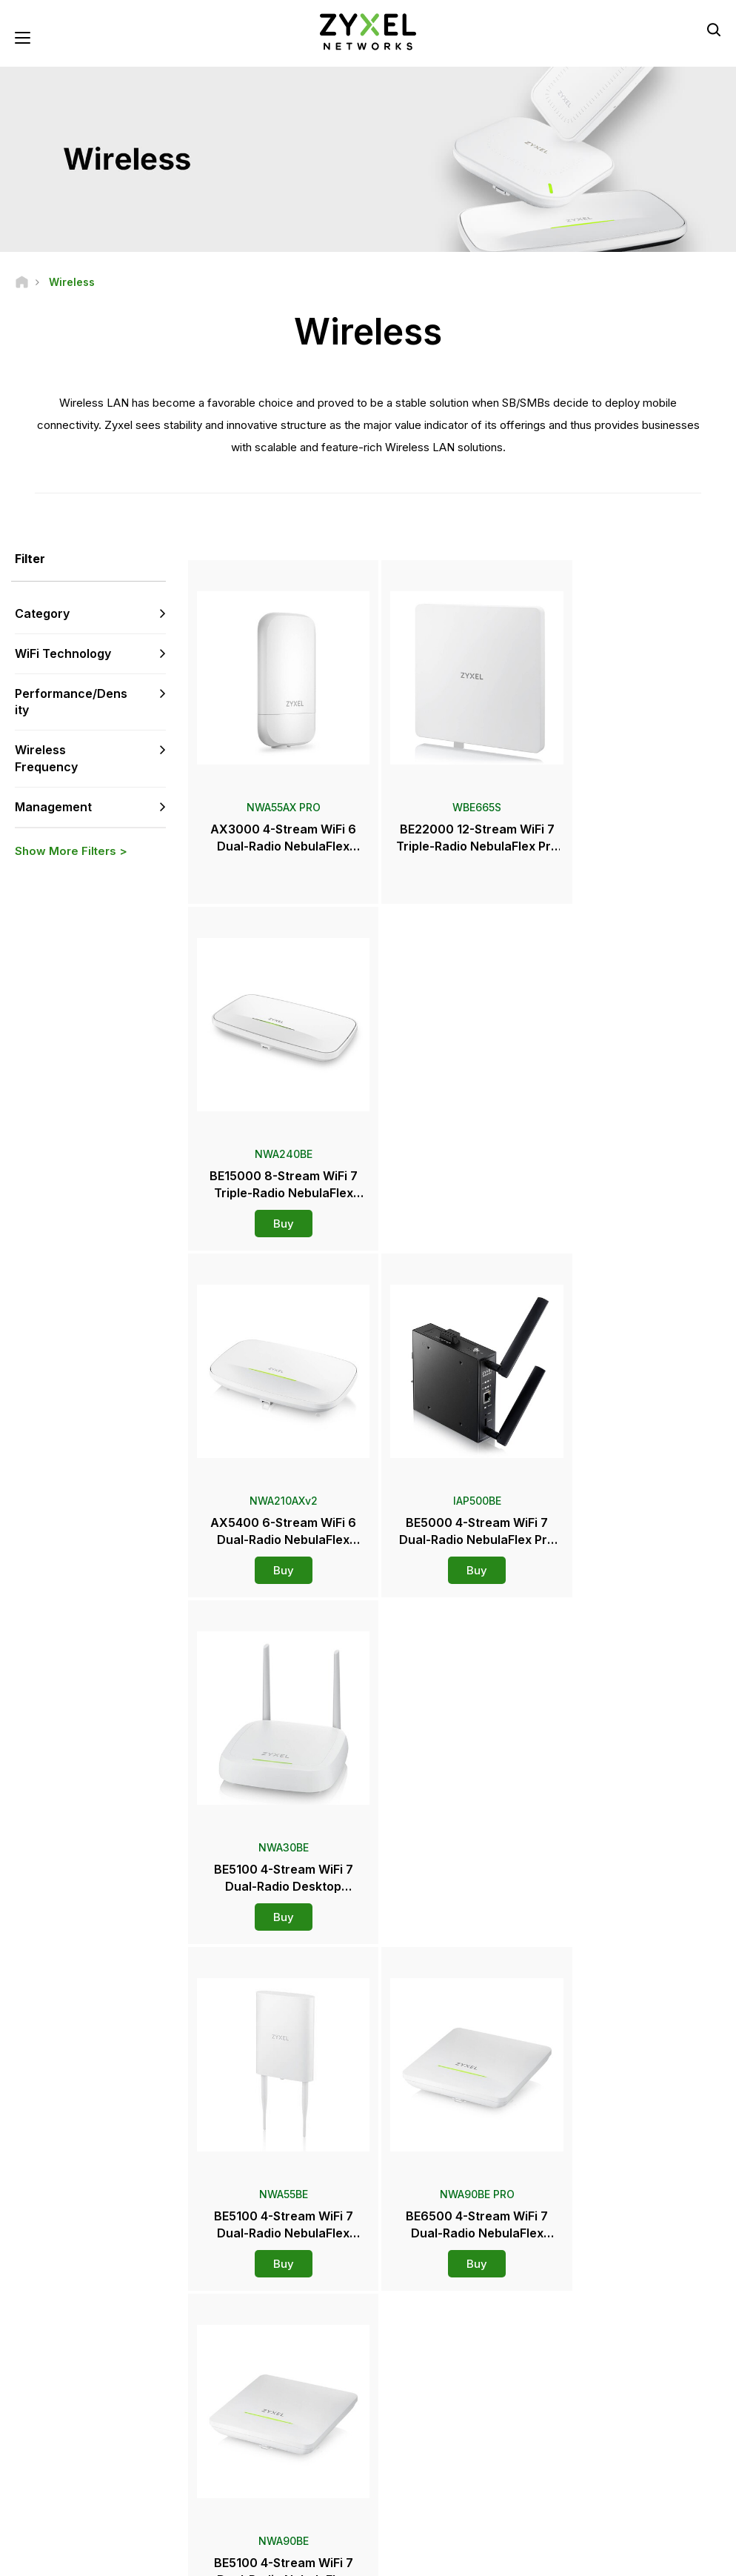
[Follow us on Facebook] (34, 2486)
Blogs (410, 2480)
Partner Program (604, 2347)
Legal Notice (415, 2557)
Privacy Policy (592, 2557)
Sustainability (597, 2456)
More (456, 1929)
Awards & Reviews (438, 2431)
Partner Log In (599, 2323)
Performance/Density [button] (71, 702)
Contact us (368, 2212)
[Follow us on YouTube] (73, 2486)
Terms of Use (501, 2557)
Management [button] (53, 807)
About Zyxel (595, 2431)
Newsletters (424, 2456)
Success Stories (604, 2480)
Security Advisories (269, 2396)
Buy (636, 863)
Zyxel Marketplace (438, 2323)
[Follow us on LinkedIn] (111, 2486)
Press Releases (432, 2407)
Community (251, 2347)
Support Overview (266, 2323)
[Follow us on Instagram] (33, 2509)
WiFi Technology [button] (63, 654)
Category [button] (42, 614)
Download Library (265, 2371)
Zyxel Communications (619, 2505)
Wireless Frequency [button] (46, 759)
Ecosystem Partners (612, 2371)
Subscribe (141, 2396)
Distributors (423, 2347)
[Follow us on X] (148, 2486)
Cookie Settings (687, 2557)
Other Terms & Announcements (295, 2420)
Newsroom (429, 2382)
